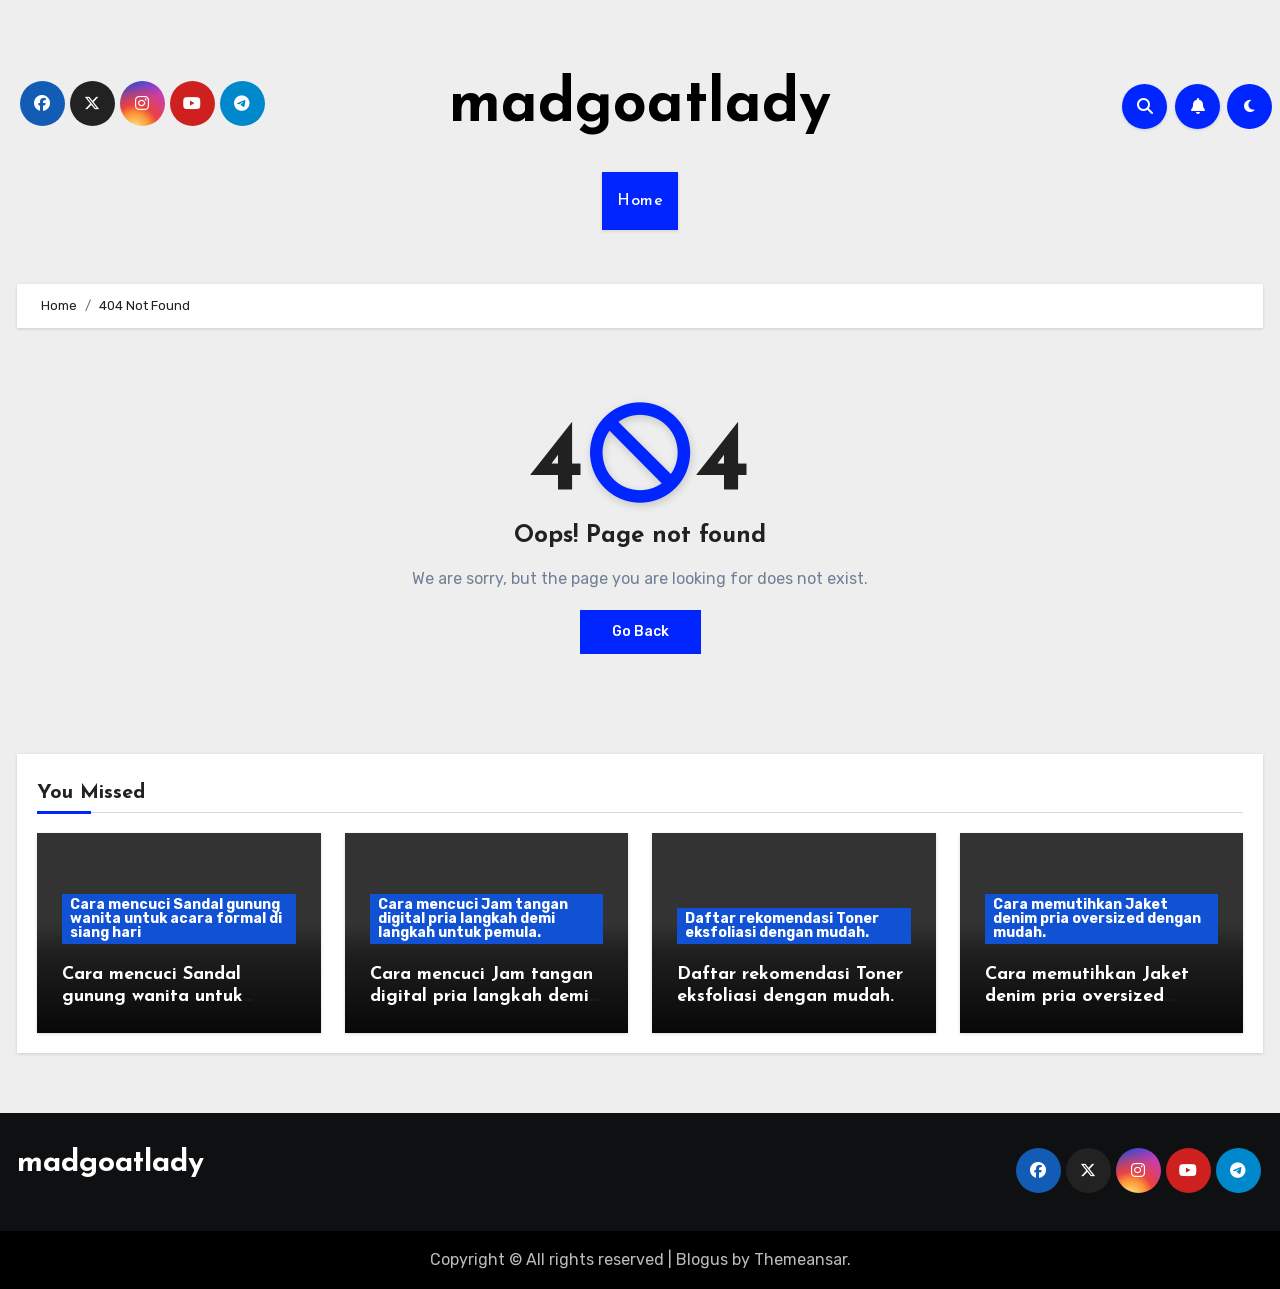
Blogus (702, 1259)
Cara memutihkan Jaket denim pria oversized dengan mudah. (1097, 918)
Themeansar (800, 1259)
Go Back (640, 631)
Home (640, 201)
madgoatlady (640, 106)
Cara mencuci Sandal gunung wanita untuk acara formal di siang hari (176, 918)
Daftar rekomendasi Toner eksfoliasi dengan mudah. (782, 925)
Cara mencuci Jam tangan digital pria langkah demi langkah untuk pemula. (473, 918)
